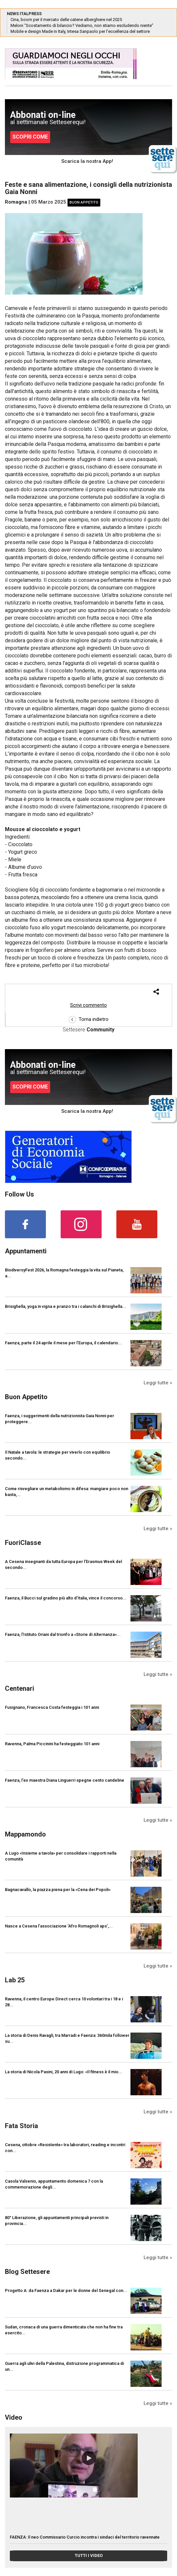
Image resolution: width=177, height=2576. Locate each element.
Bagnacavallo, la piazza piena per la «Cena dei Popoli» (57, 1889)
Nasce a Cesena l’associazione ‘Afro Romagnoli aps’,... (59, 1926)
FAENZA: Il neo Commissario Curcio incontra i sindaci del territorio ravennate (85, 2537)
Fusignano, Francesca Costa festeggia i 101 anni (52, 1707)
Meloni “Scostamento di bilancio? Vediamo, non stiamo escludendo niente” (81, 25)
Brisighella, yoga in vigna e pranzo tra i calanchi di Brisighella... (65, 1306)
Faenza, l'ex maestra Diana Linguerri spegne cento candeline (64, 1780)
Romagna (16, 202)
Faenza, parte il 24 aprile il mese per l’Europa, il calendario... (63, 1342)
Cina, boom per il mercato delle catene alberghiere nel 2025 (66, 19)
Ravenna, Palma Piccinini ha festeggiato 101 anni (52, 1743)
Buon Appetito (83, 202)
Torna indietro (88, 1019)
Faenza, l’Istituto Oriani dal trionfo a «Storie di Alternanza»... (63, 1634)
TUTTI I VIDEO (89, 2555)
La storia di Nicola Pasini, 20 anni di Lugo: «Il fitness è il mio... (63, 2071)
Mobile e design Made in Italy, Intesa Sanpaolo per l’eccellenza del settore (80, 31)
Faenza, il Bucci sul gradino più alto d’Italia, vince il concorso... (66, 1598)
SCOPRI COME (30, 137)
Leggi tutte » (158, 1383)
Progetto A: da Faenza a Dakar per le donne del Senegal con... (66, 2290)
